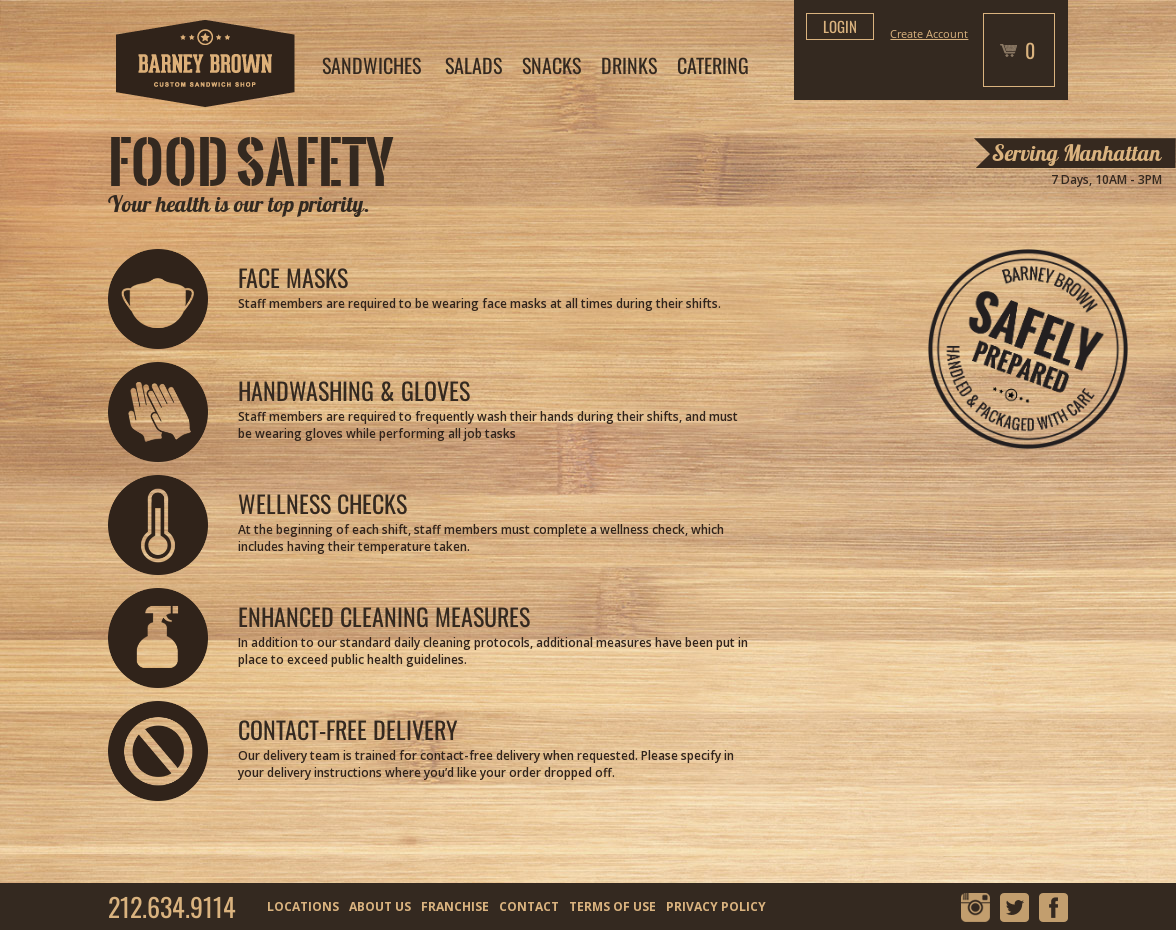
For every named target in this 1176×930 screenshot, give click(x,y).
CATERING (713, 65)
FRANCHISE (455, 906)
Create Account (929, 33)
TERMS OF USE (612, 906)
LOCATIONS (303, 906)
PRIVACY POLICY (716, 906)
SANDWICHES (371, 65)
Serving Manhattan (1076, 153)
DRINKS (629, 65)
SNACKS (551, 65)
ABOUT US (380, 906)
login (840, 26)
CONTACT (529, 906)
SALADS (473, 65)
